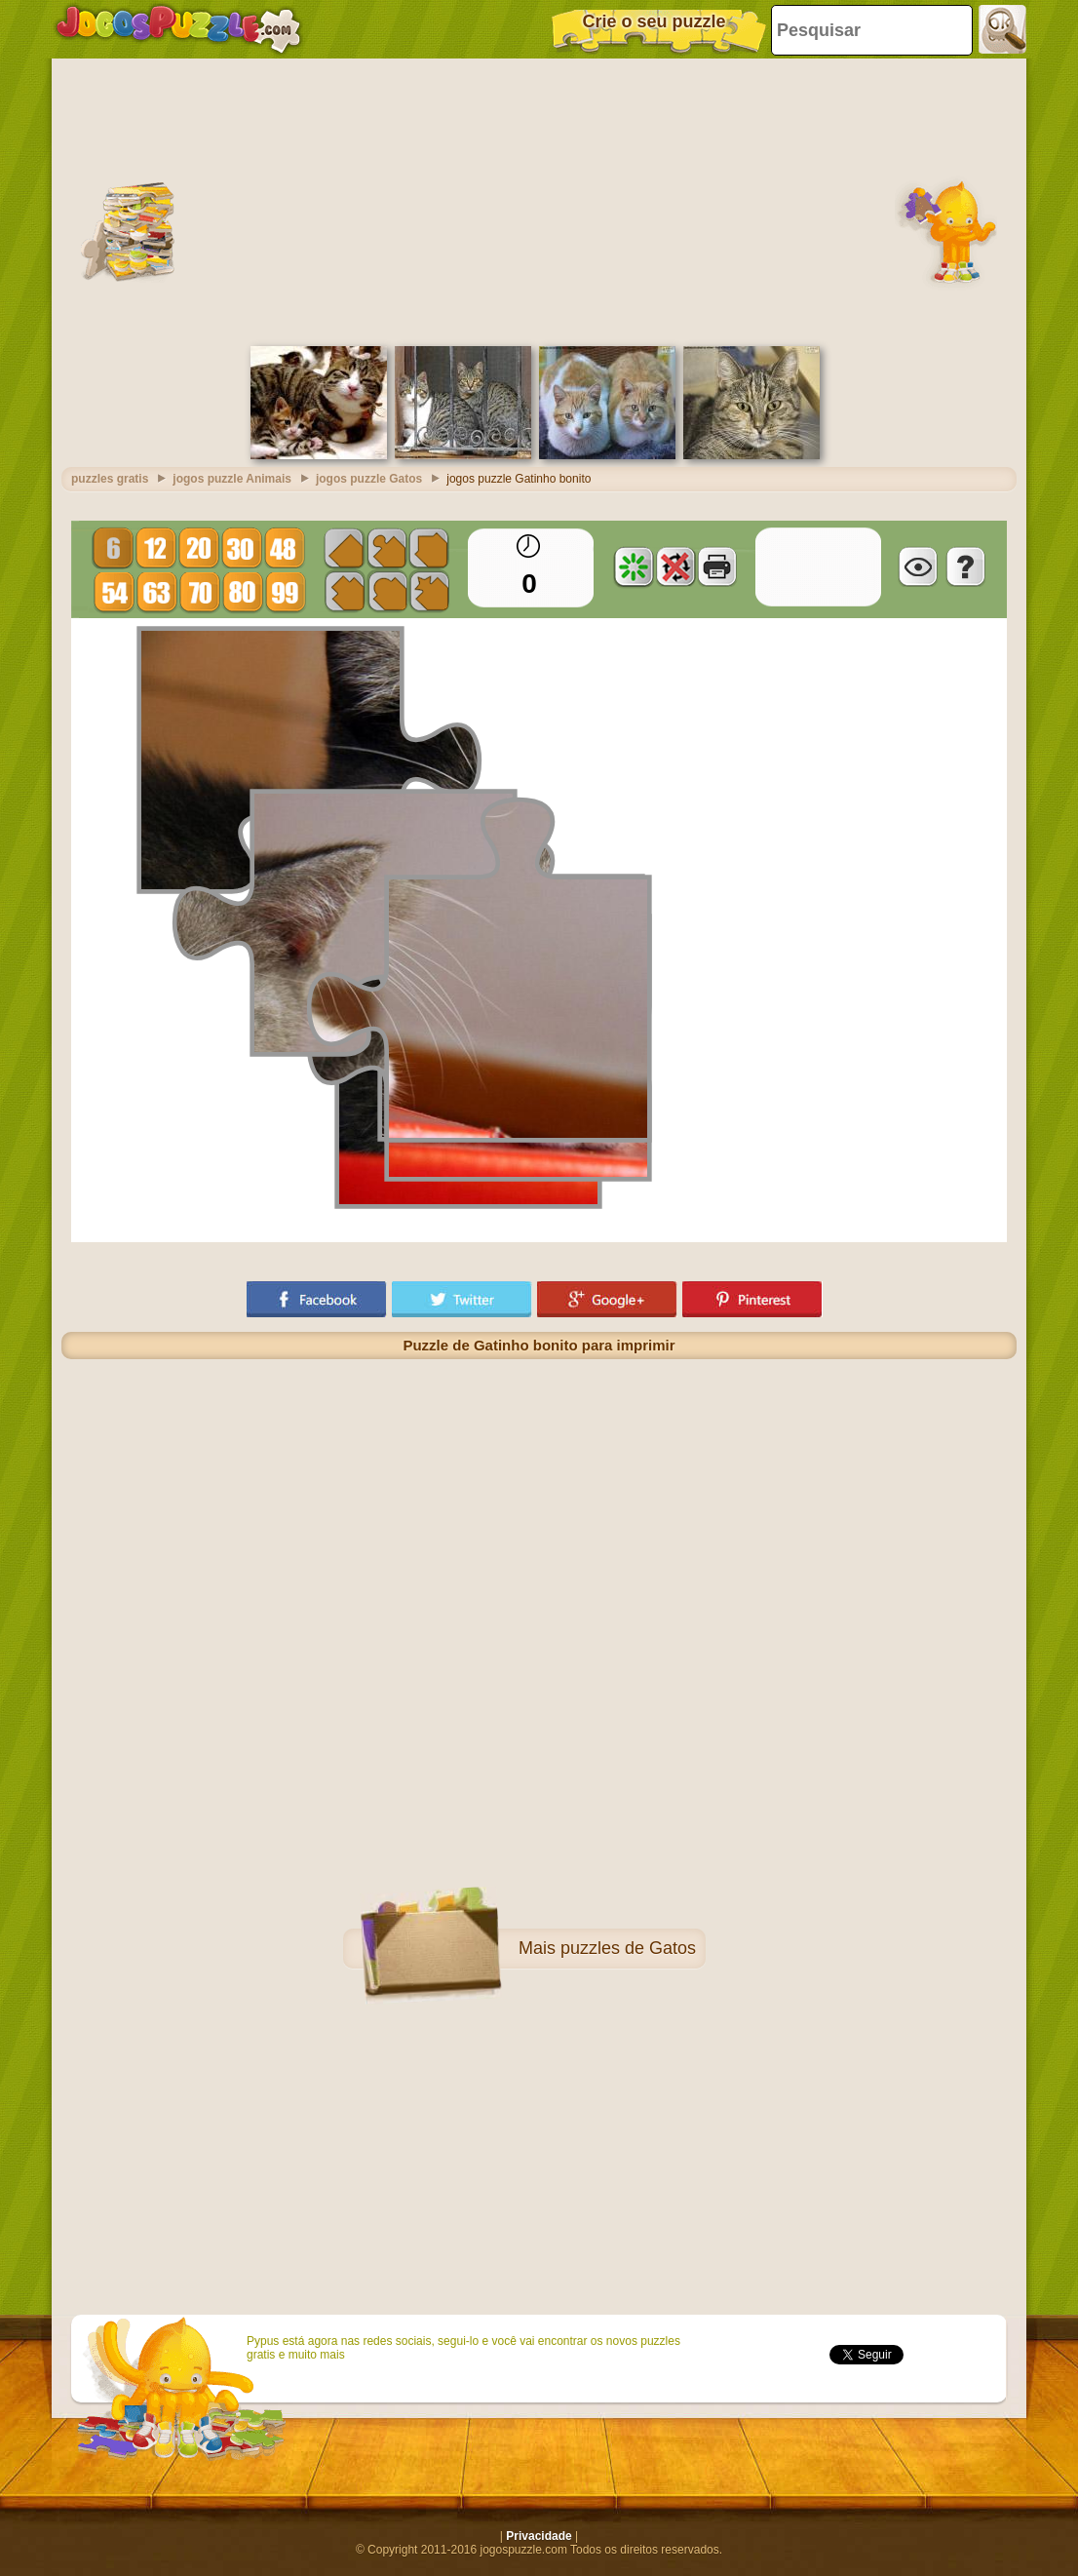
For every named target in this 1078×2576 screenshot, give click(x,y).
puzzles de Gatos (628, 1948)
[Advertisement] (539, 199)
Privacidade (538, 2536)
